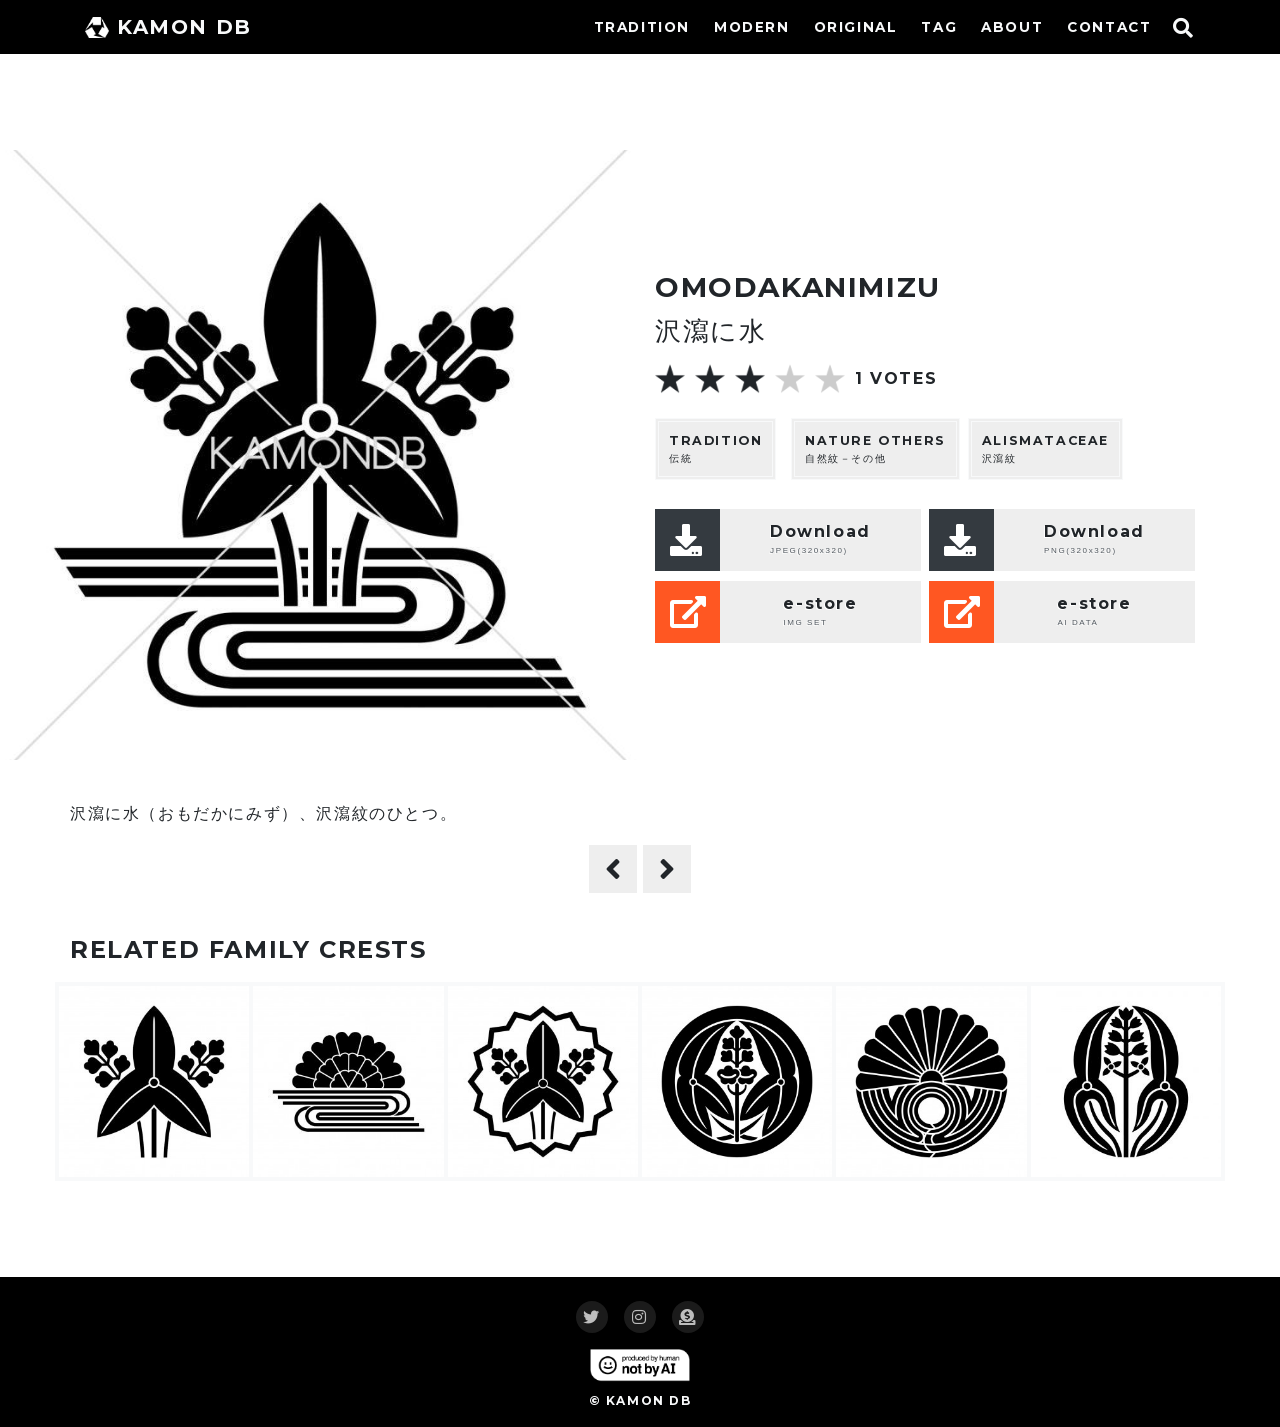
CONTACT (1109, 27)
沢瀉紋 (1045, 448)
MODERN (752, 27)
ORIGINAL (856, 27)
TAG (939, 27)
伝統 (715, 448)
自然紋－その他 (875, 448)
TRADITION (642, 27)
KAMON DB (168, 27)
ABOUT (1012, 27)
